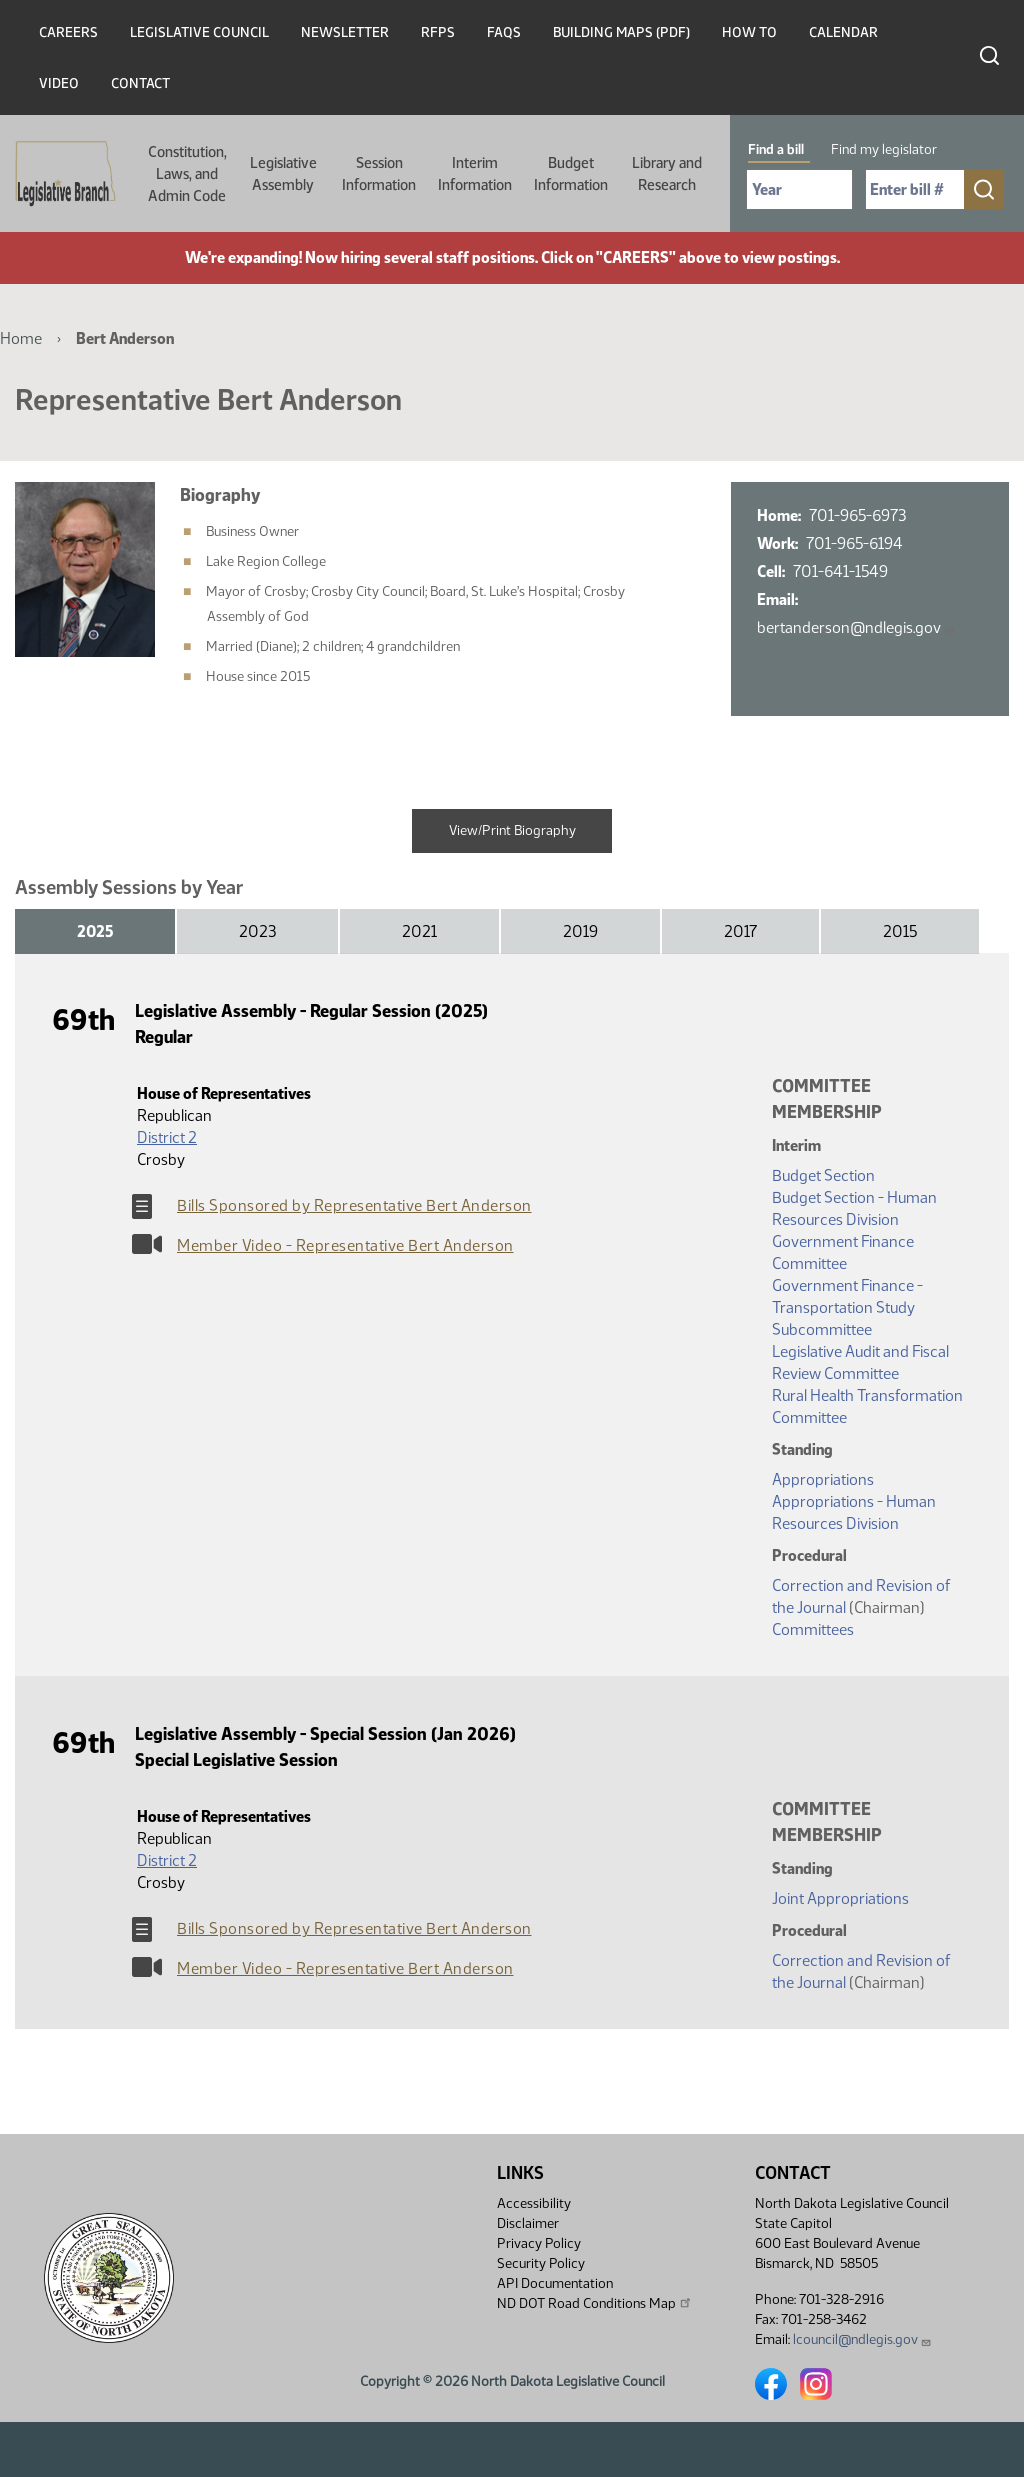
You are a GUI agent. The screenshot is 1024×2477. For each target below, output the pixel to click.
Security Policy (541, 2263)
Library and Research (667, 174)
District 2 (167, 1137)
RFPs (438, 32)
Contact (140, 83)
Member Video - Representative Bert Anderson (345, 1245)
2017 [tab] (740, 931)
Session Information (379, 174)
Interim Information (475, 174)
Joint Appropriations (840, 1898)
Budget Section (823, 1175)
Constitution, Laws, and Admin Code (187, 174)
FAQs (504, 32)
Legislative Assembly (283, 174)
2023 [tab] (257, 931)
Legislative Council (199, 32)
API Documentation (555, 2283)
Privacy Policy (539, 2243)
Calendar (843, 32)
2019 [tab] (580, 931)
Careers (68, 32)
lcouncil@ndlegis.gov (862, 2339)
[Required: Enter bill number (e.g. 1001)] (915, 189)
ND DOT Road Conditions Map (595, 2303)
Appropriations (823, 1479)
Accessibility (534, 2203)
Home (21, 338)
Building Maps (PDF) (621, 32)
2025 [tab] (95, 931)
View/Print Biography (512, 830)
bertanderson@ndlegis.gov (856, 627)
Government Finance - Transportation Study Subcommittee (847, 1307)
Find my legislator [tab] (884, 149)
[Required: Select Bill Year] (799, 189)
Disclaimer (528, 2223)
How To (749, 32)
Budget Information (571, 174)
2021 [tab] (419, 931)
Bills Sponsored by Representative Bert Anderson (354, 1205)
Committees (813, 1629)
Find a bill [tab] (776, 149)
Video (59, 83)
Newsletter (345, 32)
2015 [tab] (900, 931)
